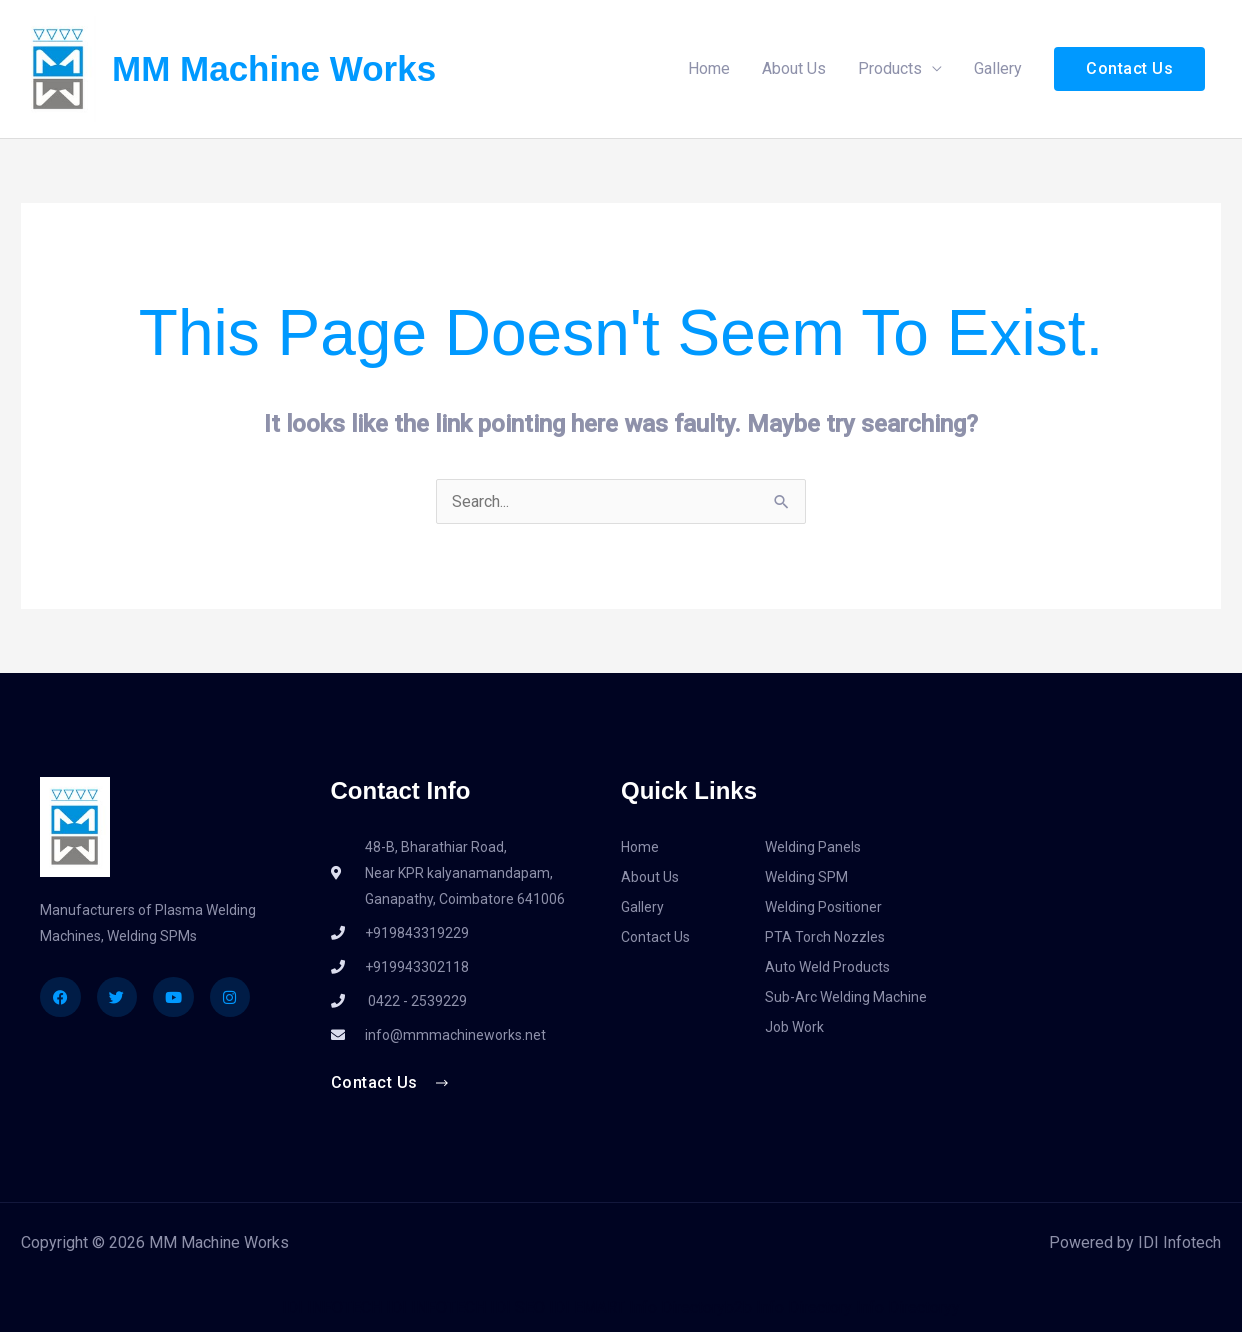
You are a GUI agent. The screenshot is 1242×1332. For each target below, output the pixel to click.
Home (709, 68)
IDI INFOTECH (332, 1307)
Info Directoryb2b (690, 1307)
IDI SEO (517, 1307)
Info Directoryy (908, 1307)
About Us (794, 68)
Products (890, 68)
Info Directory (804, 1307)
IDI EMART (587, 1307)
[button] (1129, 69)
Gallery (998, 68)
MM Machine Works (274, 68)
